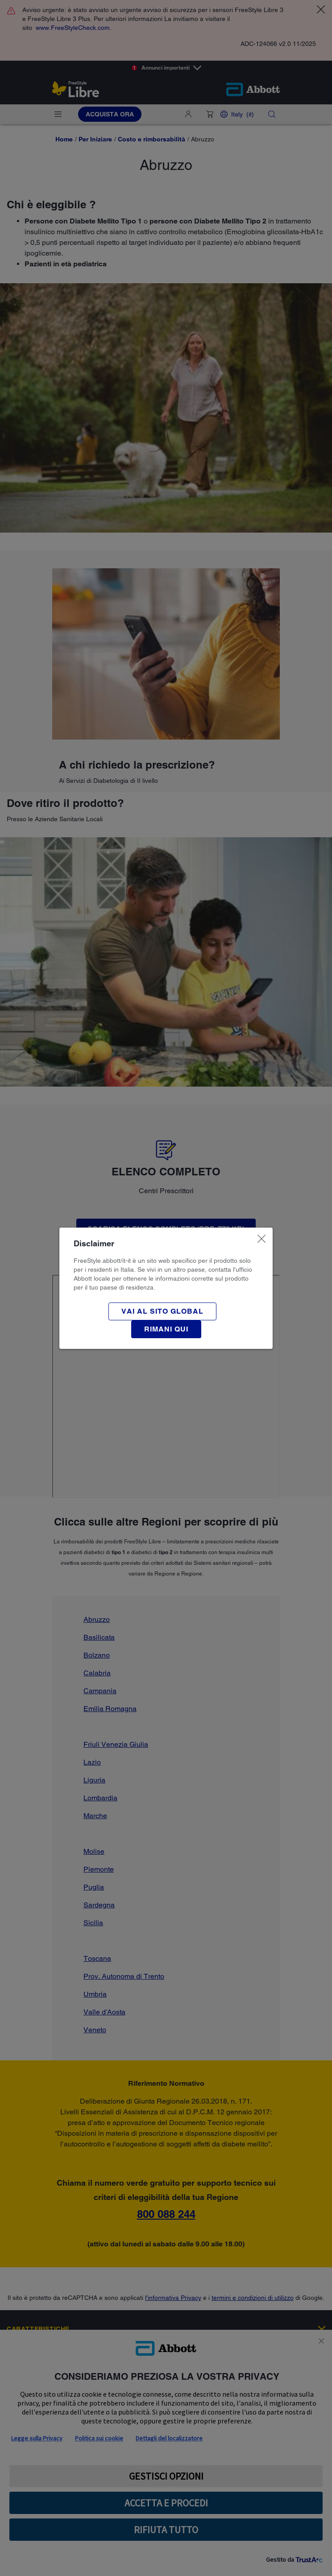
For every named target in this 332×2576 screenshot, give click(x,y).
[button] (166, 1329)
